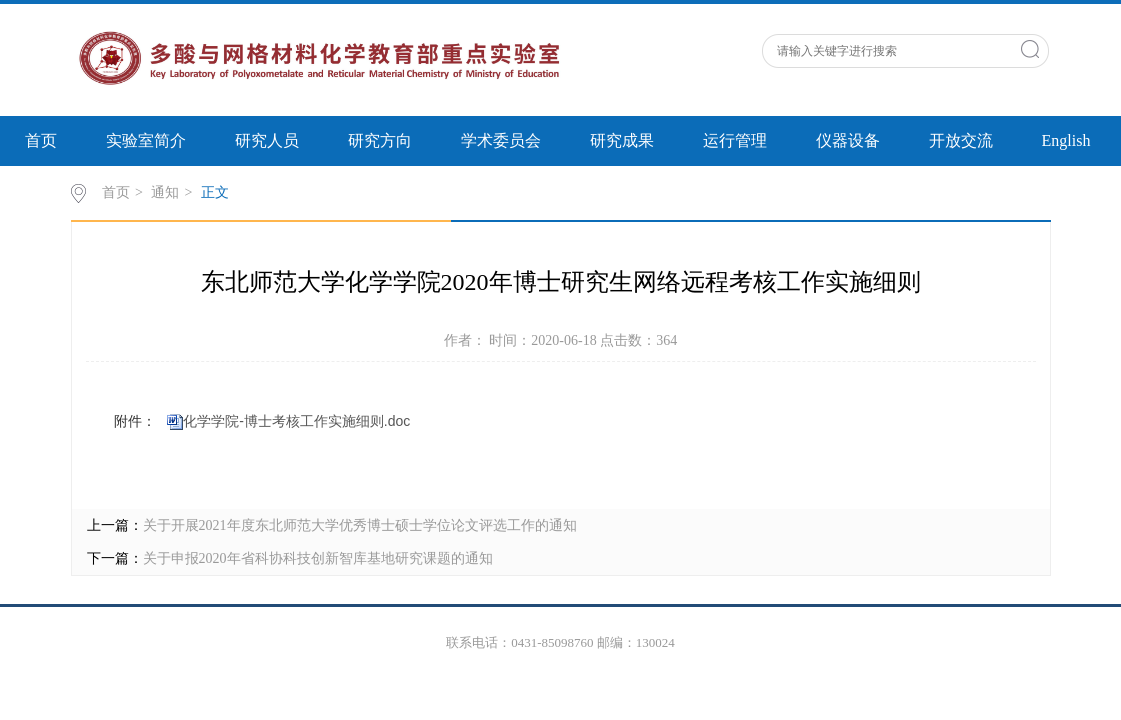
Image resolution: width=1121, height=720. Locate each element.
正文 (215, 192)
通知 (165, 192)
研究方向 (380, 140)
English (1066, 140)
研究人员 (267, 140)
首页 (41, 140)
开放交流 (961, 140)
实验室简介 (146, 140)
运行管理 (735, 140)
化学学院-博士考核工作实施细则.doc (296, 421)
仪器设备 (848, 140)
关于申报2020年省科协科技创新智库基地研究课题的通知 (318, 558)
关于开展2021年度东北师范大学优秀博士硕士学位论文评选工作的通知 (360, 525)
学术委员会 (501, 140)
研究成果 (622, 140)
